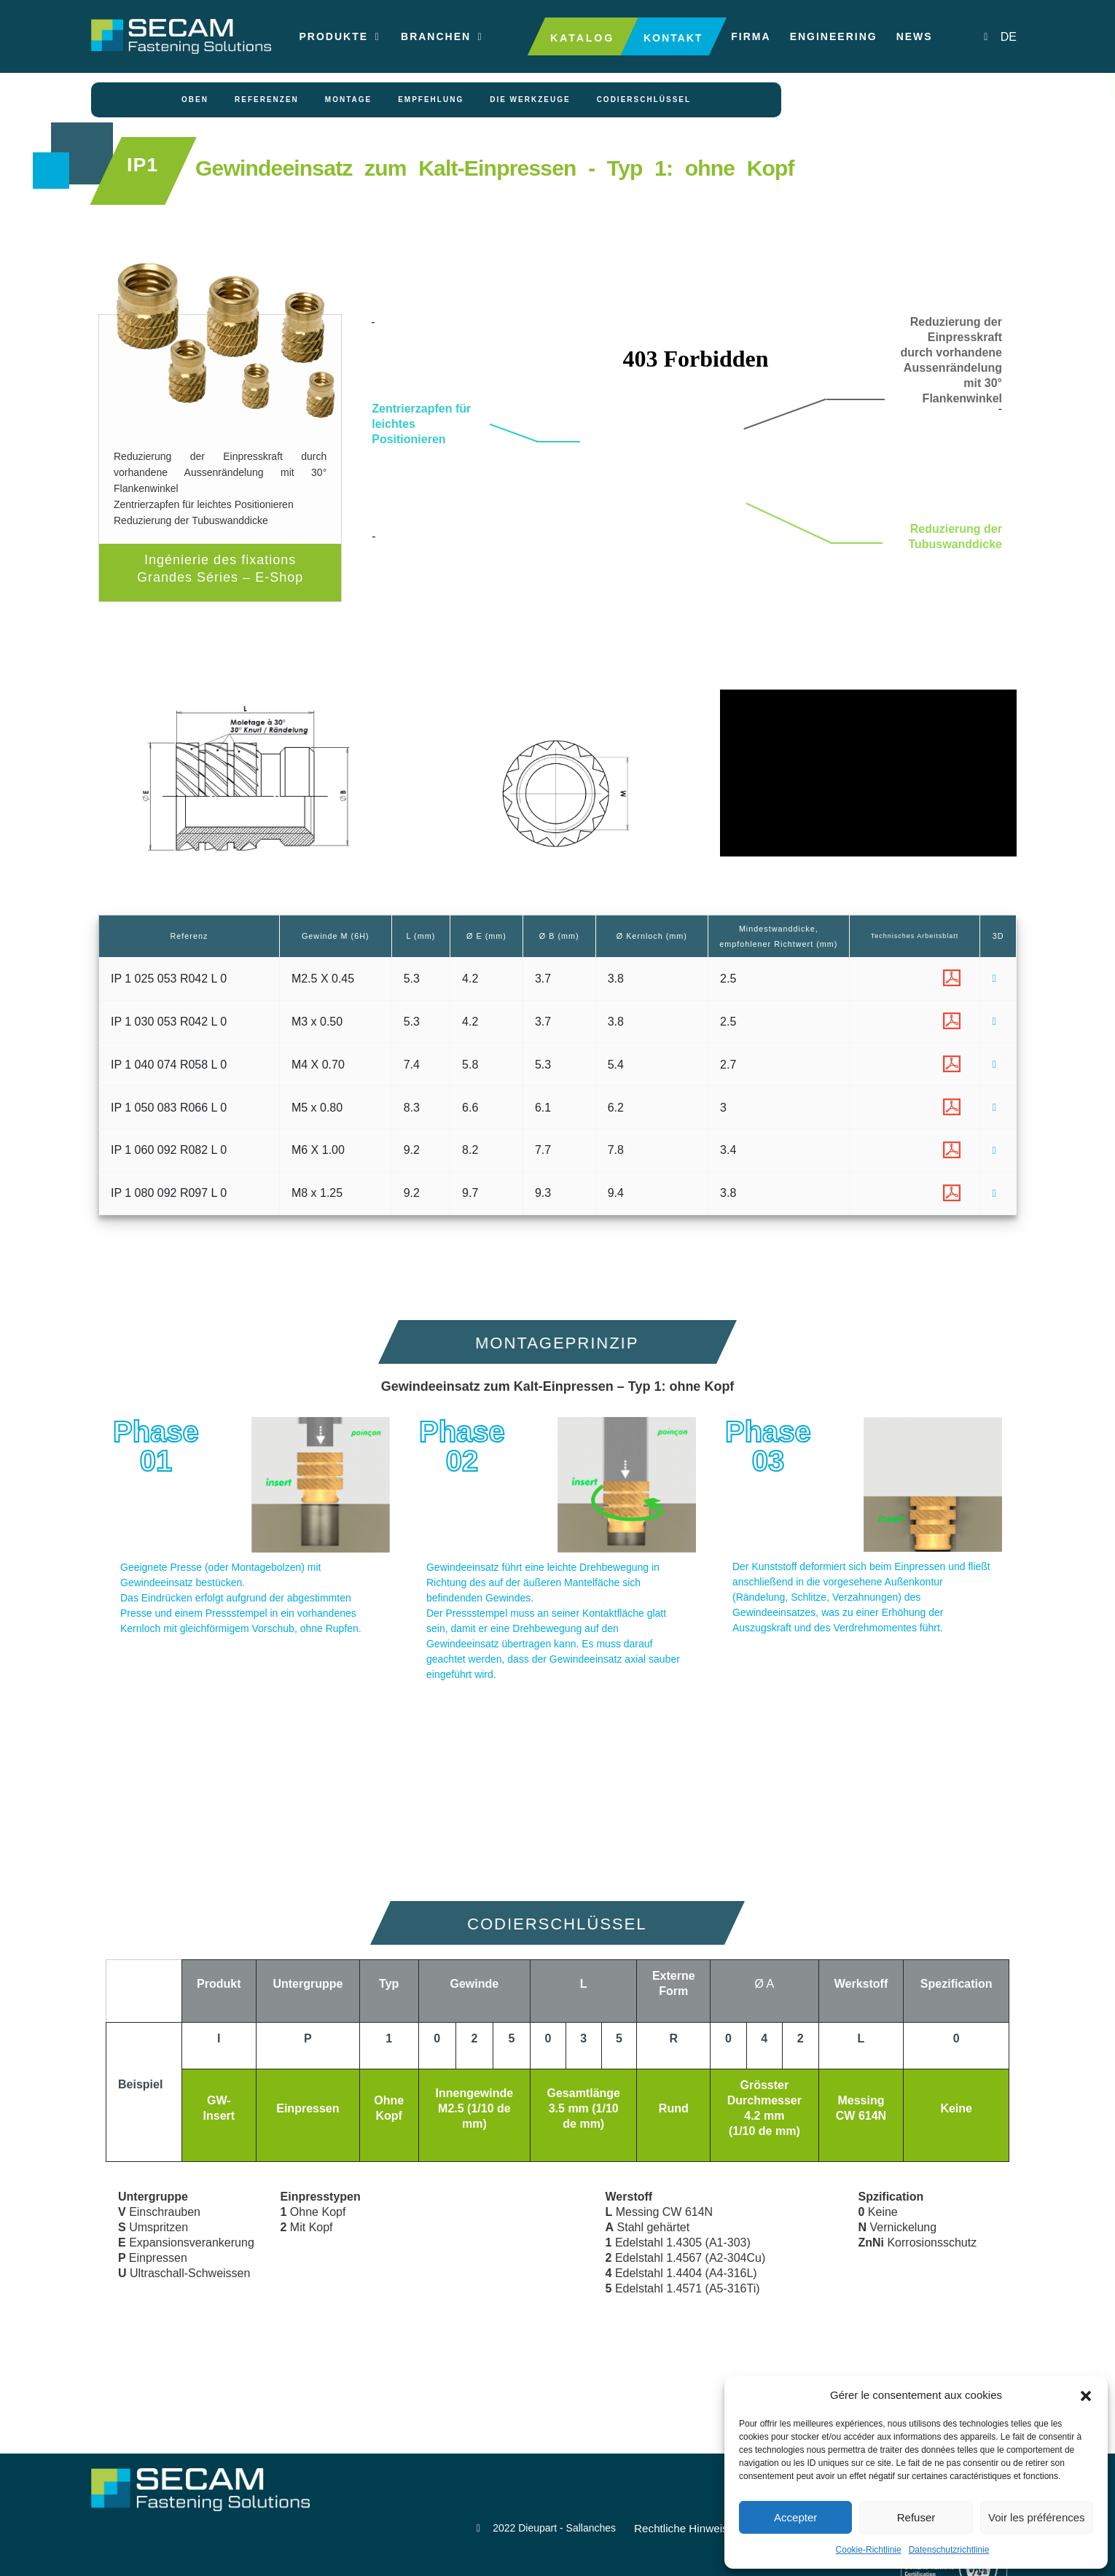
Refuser (916, 2517)
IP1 (145, 184)
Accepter (795, 2517)
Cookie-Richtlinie (868, 2550)
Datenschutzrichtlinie (949, 2550)
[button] (1086, 2395)
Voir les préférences (1036, 2517)
